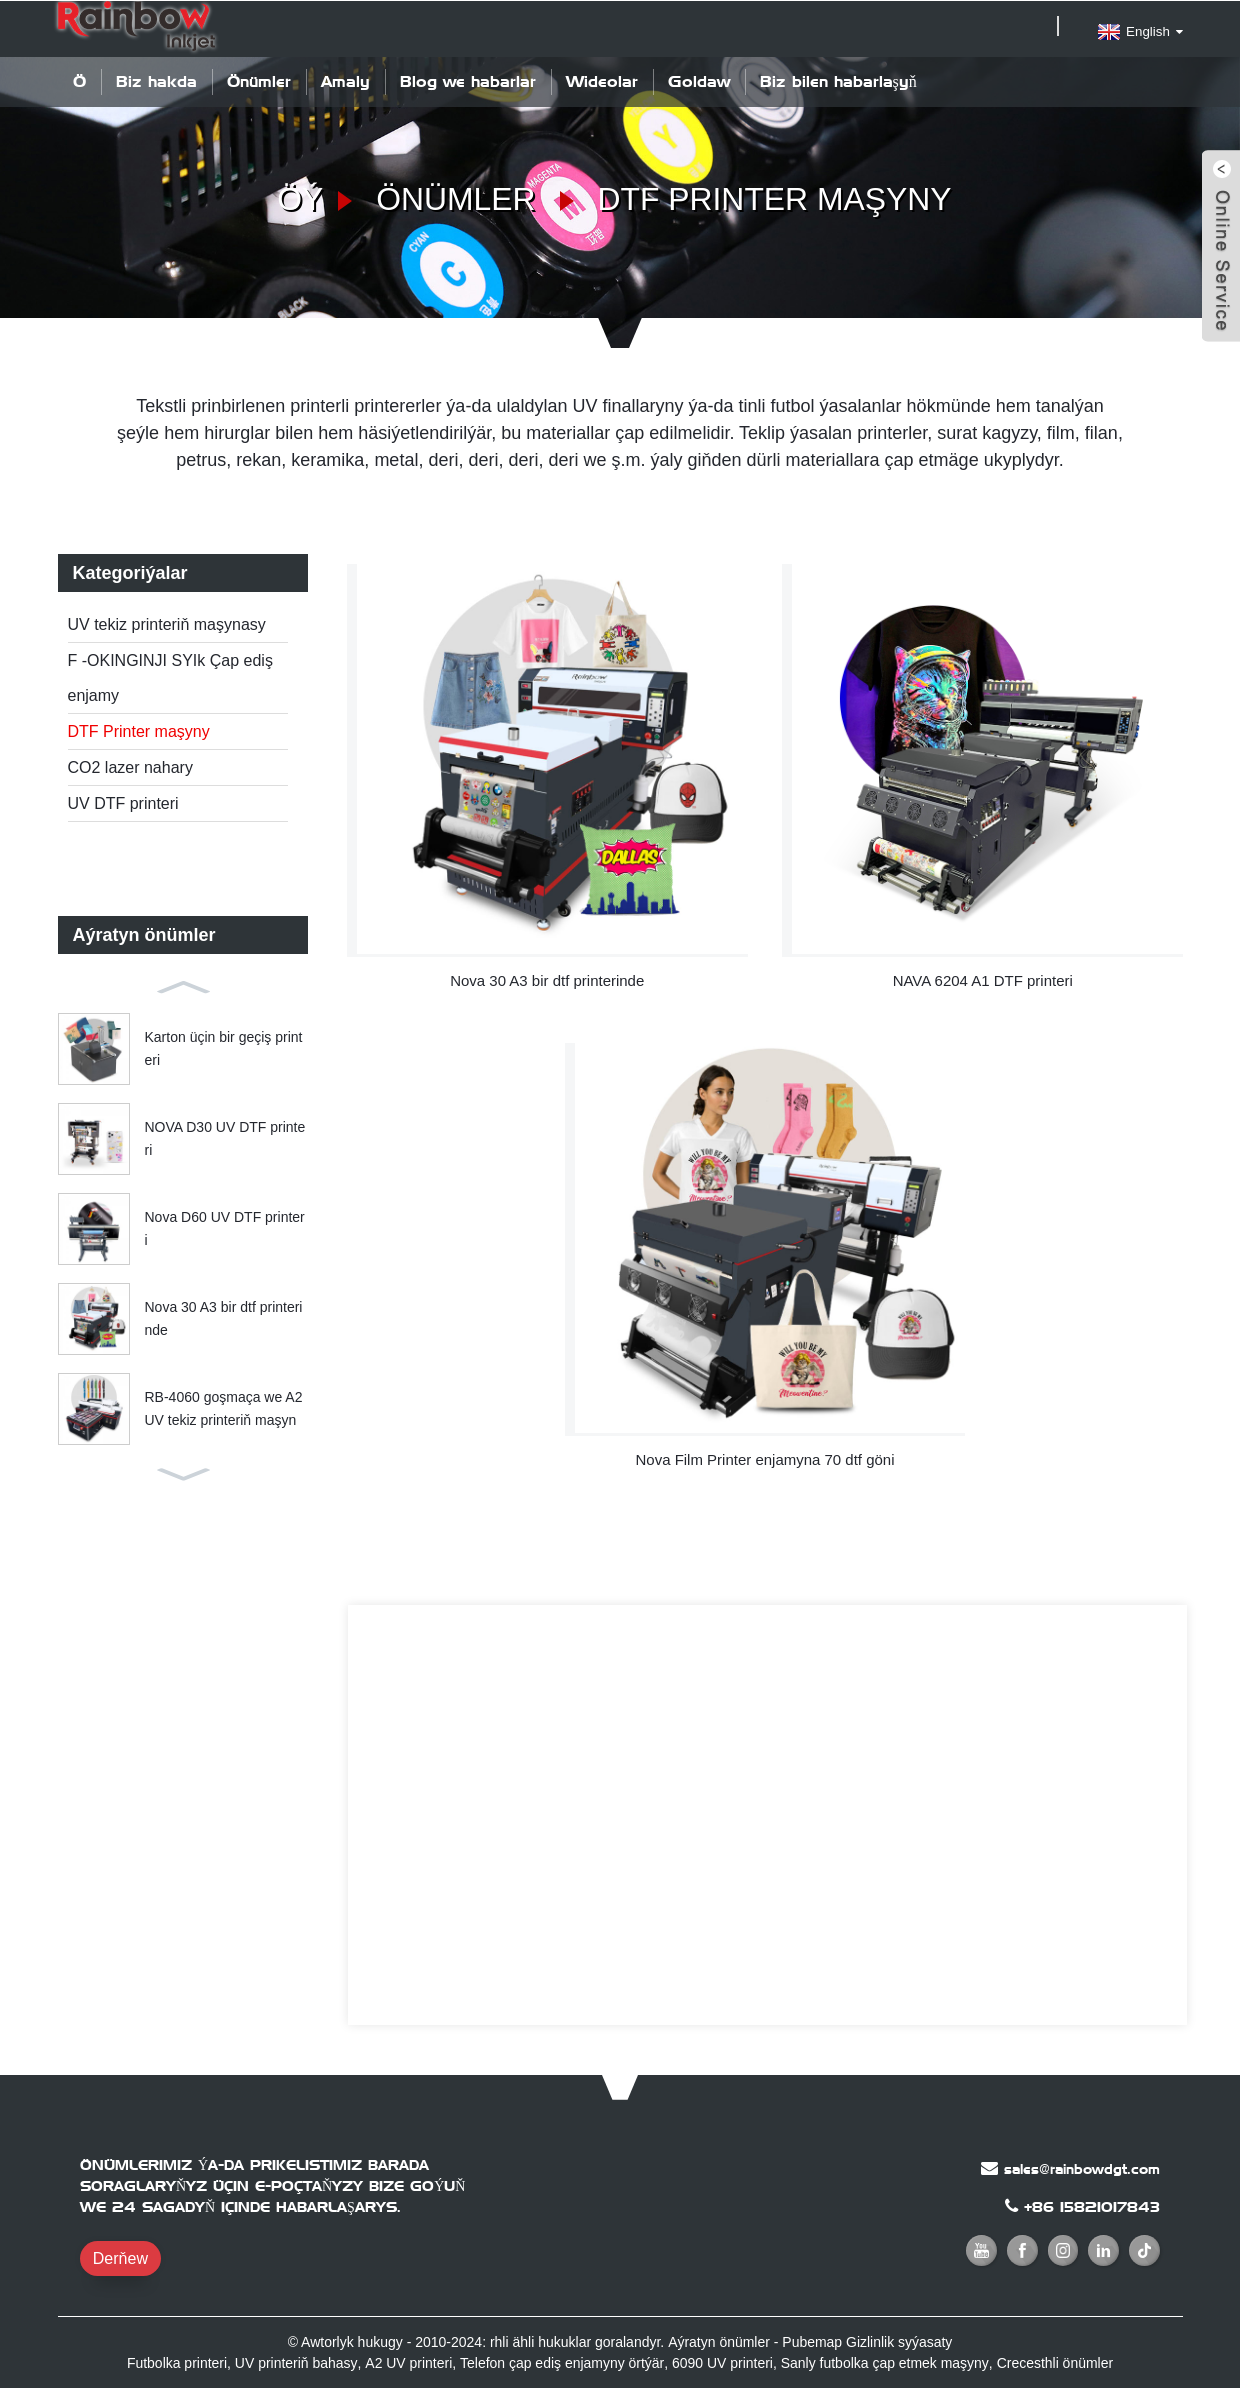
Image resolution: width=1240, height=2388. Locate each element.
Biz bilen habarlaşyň (838, 80)
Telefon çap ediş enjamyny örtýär (562, 2361)
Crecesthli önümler (1054, 2361)
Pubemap (812, 2340)
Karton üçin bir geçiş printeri (224, 1048)
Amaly (345, 80)
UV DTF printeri (123, 802)
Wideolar (602, 80)
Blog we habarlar (468, 80)
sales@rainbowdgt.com (1082, 2167)
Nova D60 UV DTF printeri (225, 1228)
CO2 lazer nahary (130, 766)
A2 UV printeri (408, 2361)
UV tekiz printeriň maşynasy (167, 623)
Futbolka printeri (178, 2361)
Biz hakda (156, 80)
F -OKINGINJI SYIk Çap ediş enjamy (170, 677)
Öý (79, 80)
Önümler (259, 80)
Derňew (120, 2256)
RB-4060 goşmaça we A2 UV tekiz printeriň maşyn (224, 1408)
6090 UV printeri (721, 2361)
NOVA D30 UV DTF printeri (225, 1138)
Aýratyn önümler (718, 2340)
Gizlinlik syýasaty (899, 2340)
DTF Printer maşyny (775, 198)
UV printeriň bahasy (297, 2361)
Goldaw (699, 80)
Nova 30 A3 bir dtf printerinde (224, 1318)
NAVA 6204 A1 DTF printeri (983, 978)
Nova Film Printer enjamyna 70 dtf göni (764, 1457)
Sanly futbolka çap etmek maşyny (884, 2361)
